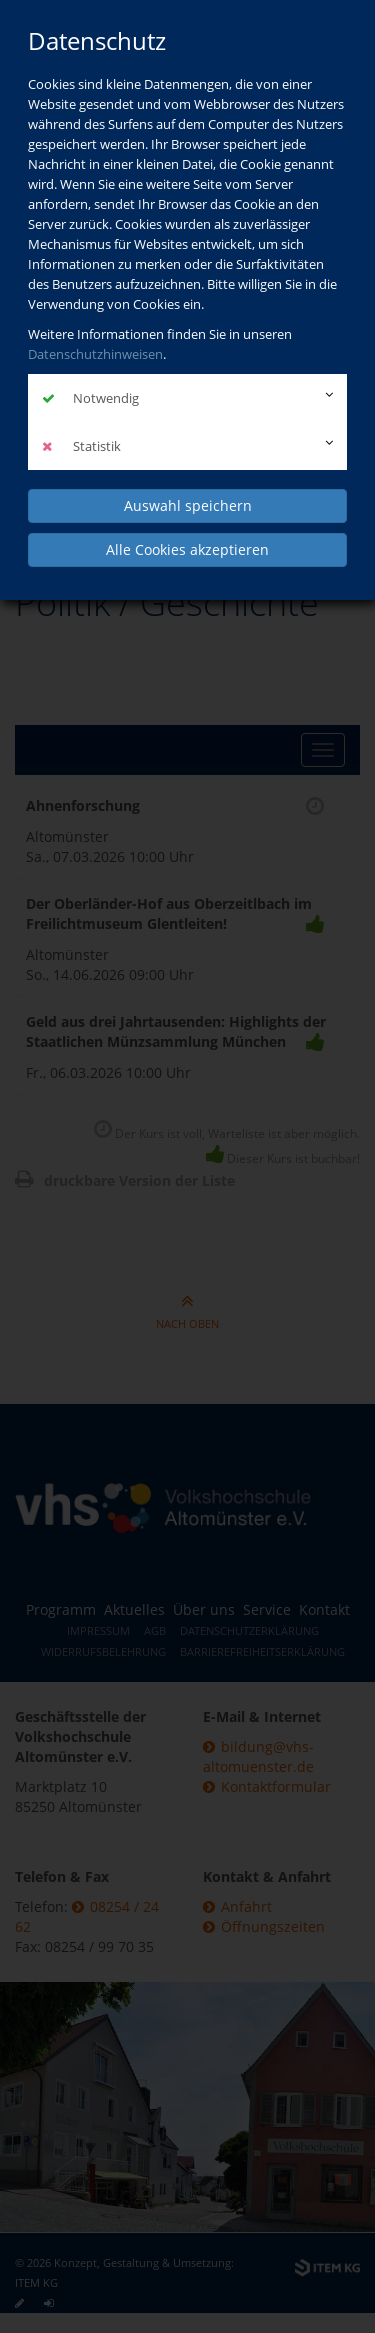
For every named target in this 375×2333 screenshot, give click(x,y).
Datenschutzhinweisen (95, 354)
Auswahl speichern (188, 505)
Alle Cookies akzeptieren (187, 549)
